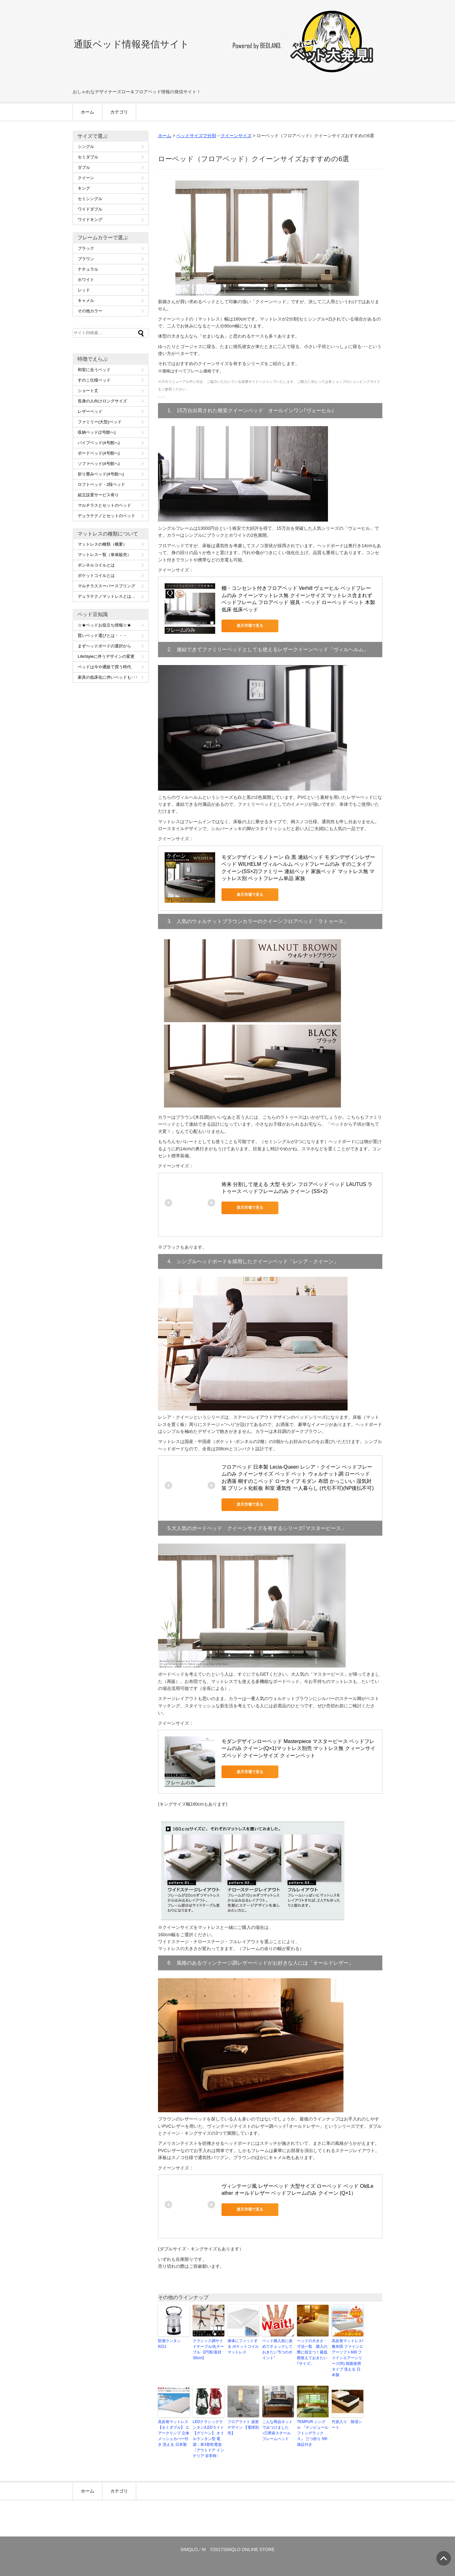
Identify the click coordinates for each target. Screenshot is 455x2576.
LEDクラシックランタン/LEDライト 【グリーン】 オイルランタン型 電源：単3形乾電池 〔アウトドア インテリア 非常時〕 (208, 2439)
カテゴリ (119, 111)
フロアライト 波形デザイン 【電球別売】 (243, 2427)
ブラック (86, 248)
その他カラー (90, 311)
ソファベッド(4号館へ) (99, 463)
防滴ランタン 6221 (169, 2344)
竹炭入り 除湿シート (347, 2425)
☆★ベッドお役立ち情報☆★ (104, 625)
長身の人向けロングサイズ (102, 401)
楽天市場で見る (250, 625)
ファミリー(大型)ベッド (100, 421)
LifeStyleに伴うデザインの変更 (106, 656)
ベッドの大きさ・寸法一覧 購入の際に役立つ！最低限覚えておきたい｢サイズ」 (312, 2352)
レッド (84, 290)
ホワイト (86, 279)
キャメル (86, 300)
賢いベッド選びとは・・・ (102, 635)
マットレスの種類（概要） (102, 544)
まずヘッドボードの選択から (104, 646)
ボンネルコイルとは (96, 565)
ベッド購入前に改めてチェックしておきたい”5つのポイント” (277, 2349)
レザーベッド (90, 411)
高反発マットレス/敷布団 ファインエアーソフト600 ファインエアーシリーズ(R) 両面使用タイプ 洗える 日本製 (347, 2358)
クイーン (86, 177)
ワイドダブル (90, 209)
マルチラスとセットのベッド (104, 505)
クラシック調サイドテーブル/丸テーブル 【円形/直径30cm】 (208, 2349)
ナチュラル (88, 269)
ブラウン (86, 258)
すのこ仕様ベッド (94, 380)
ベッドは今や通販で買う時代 (104, 666)
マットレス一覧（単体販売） (104, 554)
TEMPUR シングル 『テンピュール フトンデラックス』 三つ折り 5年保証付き (312, 2433)
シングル (86, 146)
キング (84, 188)
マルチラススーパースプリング (106, 586)
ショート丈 (88, 390)
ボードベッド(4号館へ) (99, 453)
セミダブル (88, 157)
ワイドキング (90, 219)
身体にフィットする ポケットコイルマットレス (243, 2346)
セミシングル (90, 198)
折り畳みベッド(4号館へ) (101, 474)
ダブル (84, 167)
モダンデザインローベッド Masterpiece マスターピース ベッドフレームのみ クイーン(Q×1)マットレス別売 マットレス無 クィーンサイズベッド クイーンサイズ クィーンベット (298, 1748)
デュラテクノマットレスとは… (106, 596)
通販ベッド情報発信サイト (131, 44)
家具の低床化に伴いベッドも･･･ (108, 677)
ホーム (87, 111)
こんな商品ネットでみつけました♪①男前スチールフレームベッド (277, 2430)
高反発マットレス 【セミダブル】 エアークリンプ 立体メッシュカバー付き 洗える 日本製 (173, 2433)
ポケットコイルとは (96, 575)
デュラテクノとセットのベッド (106, 515)
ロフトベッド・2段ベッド (101, 484)
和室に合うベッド (94, 369)
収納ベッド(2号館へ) (97, 432)
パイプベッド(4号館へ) (99, 442)
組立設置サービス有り (98, 495)
